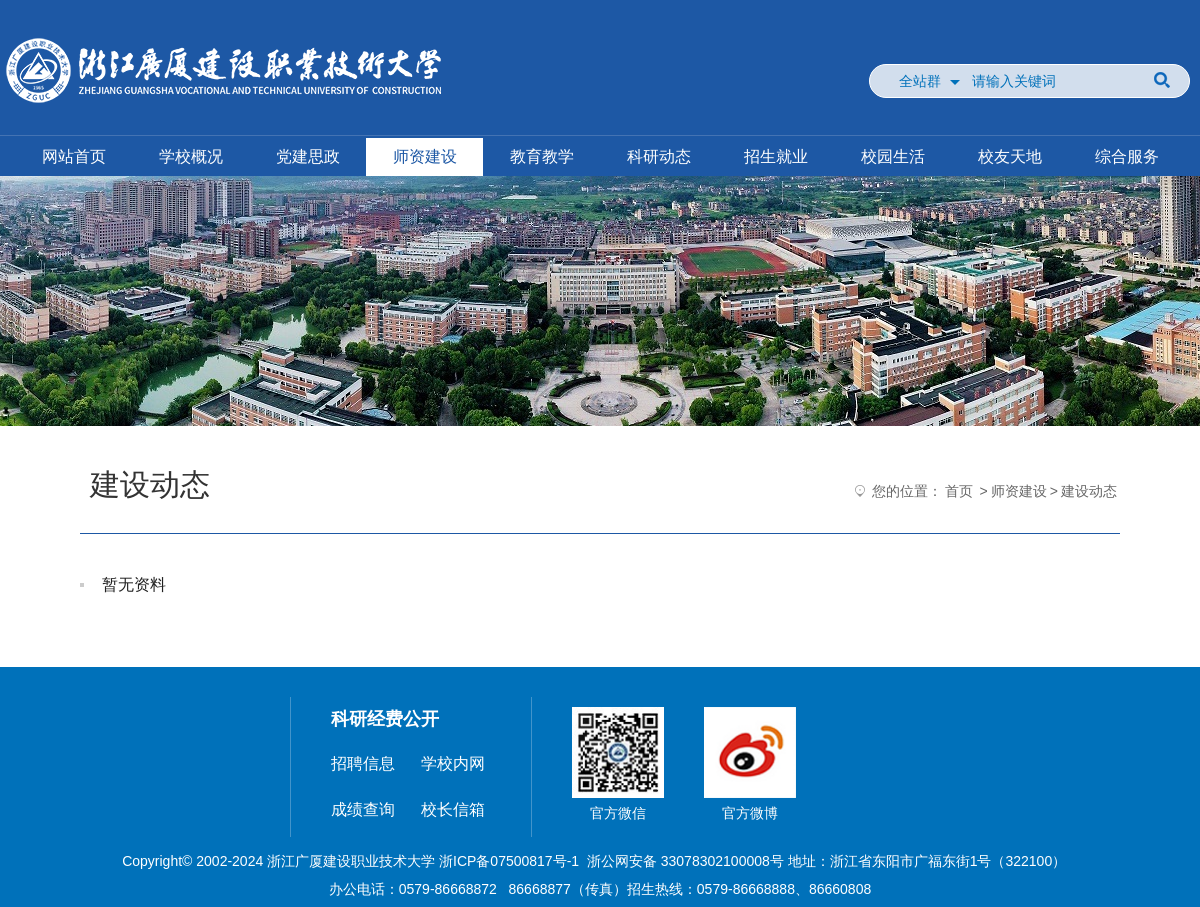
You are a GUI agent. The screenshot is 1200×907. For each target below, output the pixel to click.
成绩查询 (363, 809)
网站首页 (74, 156)
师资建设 (425, 156)
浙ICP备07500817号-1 (509, 861)
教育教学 (542, 156)
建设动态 (1089, 491)
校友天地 (1010, 156)
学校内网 (453, 763)
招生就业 (776, 156)
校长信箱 (453, 809)
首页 (959, 491)
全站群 (920, 81)
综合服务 (1127, 156)
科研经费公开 (385, 719)
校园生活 (893, 156)
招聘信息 (363, 763)
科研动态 (659, 156)
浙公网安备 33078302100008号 (685, 861)
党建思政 (308, 156)
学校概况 (191, 156)
